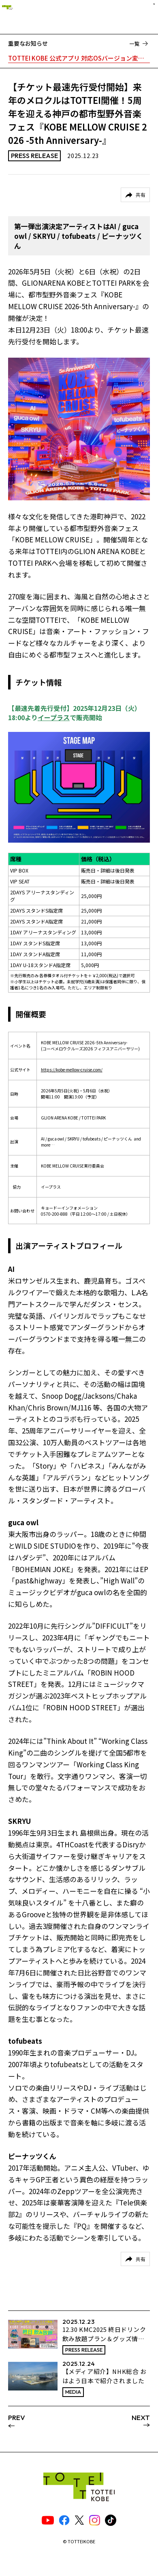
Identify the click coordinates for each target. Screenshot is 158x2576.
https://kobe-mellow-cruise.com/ (71, 1070)
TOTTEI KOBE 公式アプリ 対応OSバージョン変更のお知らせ (79, 58)
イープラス (54, 717)
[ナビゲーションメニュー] (145, 15)
